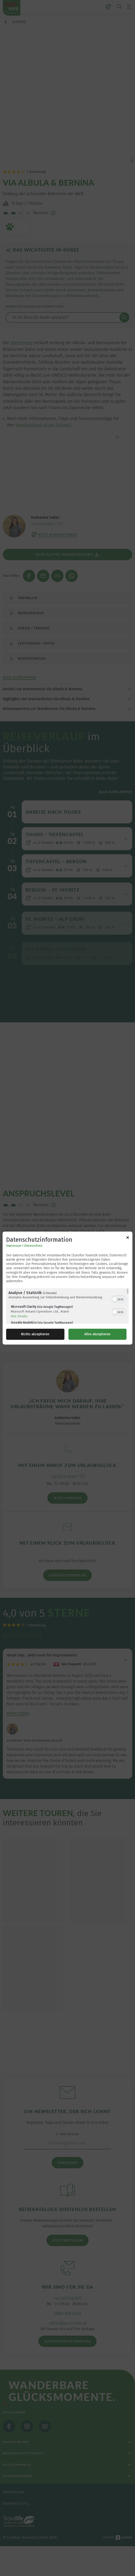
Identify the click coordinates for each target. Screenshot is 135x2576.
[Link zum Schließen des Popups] (128, 1238)
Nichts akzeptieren (35, 1334)
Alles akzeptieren (97, 1334)
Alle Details (19, 1316)
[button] (114, 1299)
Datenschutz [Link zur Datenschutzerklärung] (33, 1245)
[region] (67, 1306)
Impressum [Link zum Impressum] (13, 1245)
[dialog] (67, 1288)
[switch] (119, 1299)
